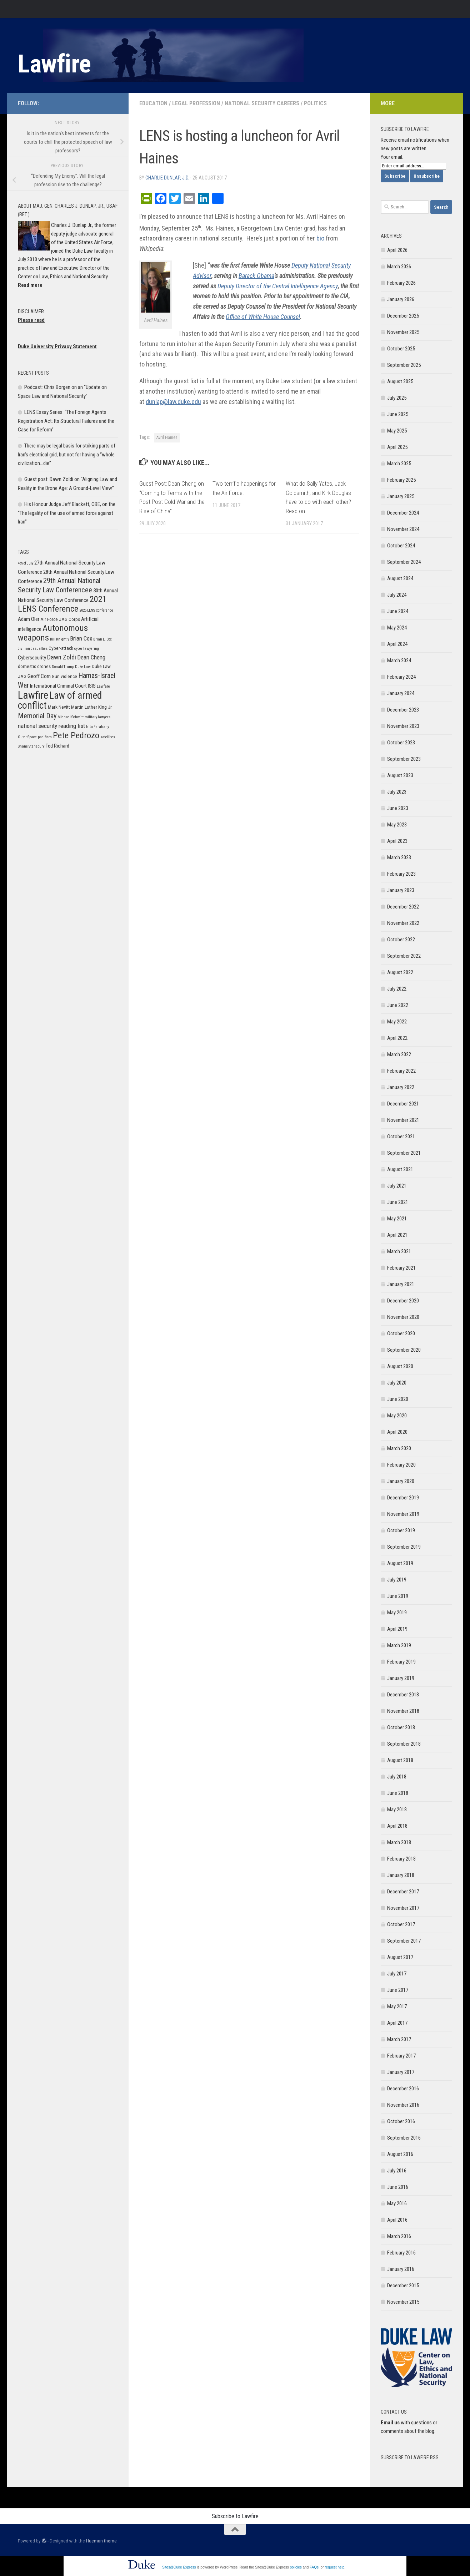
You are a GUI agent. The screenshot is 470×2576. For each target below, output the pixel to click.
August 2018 (400, 1760)
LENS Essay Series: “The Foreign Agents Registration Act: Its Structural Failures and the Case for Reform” (66, 421)
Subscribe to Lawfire (235, 2516)
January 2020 (400, 1481)
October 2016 (401, 2121)
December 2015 (403, 2285)
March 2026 (399, 266)
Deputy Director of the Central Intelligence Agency (278, 286)
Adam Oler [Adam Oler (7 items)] (28, 619)
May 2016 (397, 2203)
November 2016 (403, 2105)
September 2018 (404, 1744)
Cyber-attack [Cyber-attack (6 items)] (61, 648)
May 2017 (397, 2006)
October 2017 (401, 1924)
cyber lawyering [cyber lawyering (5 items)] (86, 648)
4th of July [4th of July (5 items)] (25, 563)
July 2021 (396, 1186)
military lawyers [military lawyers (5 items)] (97, 717)
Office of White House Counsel (263, 316)
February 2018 (401, 1859)
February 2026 (401, 283)
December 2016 (403, 2088)
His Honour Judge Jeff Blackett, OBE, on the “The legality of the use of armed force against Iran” (66, 513)
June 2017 (397, 1990)
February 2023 (401, 874)
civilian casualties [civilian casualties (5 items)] (33, 648)
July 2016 (396, 2170)
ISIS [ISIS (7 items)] (92, 686)
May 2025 (397, 430)
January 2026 (400, 299)
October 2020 (401, 1333)
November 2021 (403, 1120)
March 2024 (399, 660)
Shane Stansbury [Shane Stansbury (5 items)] (31, 746)
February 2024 (401, 677)
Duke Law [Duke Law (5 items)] (83, 666)
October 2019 (401, 1530)
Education (153, 103)
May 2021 (397, 1218)
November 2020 (403, 1317)
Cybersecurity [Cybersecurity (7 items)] (32, 657)
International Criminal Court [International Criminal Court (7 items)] (58, 686)
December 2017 (403, 1891)
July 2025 (396, 398)
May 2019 (397, 1612)
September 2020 (404, 1350)
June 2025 (397, 414)
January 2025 (400, 496)
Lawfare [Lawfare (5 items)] (103, 686)
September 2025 (404, 365)
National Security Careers (262, 103)
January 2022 (400, 1087)
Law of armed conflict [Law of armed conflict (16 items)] (60, 700)
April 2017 (397, 2023)
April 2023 (397, 841)
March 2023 (399, 857)
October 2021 (401, 1136)
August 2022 (400, 972)
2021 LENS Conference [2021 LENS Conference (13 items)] (62, 604)
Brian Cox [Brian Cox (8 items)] (81, 638)
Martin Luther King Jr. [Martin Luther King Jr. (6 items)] (91, 707)
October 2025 (401, 348)
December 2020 (403, 1300)
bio (320, 238)
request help (334, 2567)
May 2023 (397, 824)
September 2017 (404, 1941)
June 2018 (397, 1793)
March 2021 (399, 1251)
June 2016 (397, 2187)
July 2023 (396, 792)
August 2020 (400, 1366)
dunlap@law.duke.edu (173, 401)
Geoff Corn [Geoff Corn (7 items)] (39, 676)
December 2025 (403, 316)
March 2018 (399, 1842)
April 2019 (397, 1629)
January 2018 (400, 1875)
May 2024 (397, 627)
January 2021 (400, 1284)
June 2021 (397, 1202)
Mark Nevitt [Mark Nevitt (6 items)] (59, 707)
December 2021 (403, 1103)
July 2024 (396, 595)
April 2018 (397, 1826)
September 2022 (404, 956)
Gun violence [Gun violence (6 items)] (64, 676)
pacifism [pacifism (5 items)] (45, 737)
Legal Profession (196, 103)
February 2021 (401, 1268)
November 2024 (403, 529)
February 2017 (401, 2056)
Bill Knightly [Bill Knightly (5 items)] (59, 639)
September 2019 (404, 1547)
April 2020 (397, 1432)
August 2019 (400, 1563)
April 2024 (397, 644)
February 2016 (401, 2252)
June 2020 (397, 1399)
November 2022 (403, 923)
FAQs (314, 2567)
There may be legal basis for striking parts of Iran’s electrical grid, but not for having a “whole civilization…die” (66, 454)
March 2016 (399, 2236)
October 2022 (401, 939)
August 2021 (400, 1169)
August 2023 (400, 775)
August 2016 (400, 2154)
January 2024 (400, 693)
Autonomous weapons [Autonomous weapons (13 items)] (53, 633)
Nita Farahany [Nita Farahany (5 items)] (97, 726)
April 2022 (397, 1038)
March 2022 (399, 1054)
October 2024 (401, 545)
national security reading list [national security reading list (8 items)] (51, 725)
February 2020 (401, 1465)
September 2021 (404, 1153)
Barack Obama (256, 275)
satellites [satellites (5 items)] (107, 737)
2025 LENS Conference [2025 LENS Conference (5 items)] (96, 610)
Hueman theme (101, 2541)
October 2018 (401, 1727)
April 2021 (397, 1235)
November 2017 (403, 1908)
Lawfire (54, 64)
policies (295, 2567)
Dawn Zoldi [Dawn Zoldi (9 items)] (61, 657)
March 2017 (399, 2039)
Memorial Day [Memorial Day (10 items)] (37, 716)
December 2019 (403, 1497)
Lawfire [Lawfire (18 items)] (33, 695)
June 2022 (397, 1005)
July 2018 (396, 1776)
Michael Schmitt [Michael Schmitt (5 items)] (71, 717)
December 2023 (403, 710)
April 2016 (397, 2220)
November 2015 (403, 2302)
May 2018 (397, 1809)
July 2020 (396, 1383)
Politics (315, 103)
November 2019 (403, 1514)
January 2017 (400, 2072)
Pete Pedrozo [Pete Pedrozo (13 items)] (76, 735)
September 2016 (404, 2138)
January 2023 (400, 890)
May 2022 (397, 1021)
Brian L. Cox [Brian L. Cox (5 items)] (102, 639)
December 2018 (403, 1694)
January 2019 (400, 1678)
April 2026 (397, 250)
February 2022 (401, 1071)
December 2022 (403, 907)
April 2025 (397, 447)
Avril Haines (167, 437)
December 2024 (403, 513)
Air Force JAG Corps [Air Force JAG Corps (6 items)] (60, 619)
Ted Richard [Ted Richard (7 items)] (57, 746)
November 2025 (403, 332)
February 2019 (401, 1662)
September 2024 (404, 562)
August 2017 (400, 1957)
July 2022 (396, 989)
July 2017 (396, 1973)
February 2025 (401, 480)
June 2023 (397, 808)
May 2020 (397, 1415)
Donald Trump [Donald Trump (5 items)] (63, 666)
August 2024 (400, 578)
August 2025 (400, 381)
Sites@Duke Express (179, 2567)
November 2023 (403, 726)
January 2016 (400, 2269)
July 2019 (396, 1580)
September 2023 (404, 759)
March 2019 (399, 1645)
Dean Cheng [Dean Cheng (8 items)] (91, 657)
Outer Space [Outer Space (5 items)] (27, 737)
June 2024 (397, 611)
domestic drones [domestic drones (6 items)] (34, 666)
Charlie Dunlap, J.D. (167, 178)
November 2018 (403, 1711)
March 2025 (399, 463)
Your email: (392, 157)
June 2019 (397, 1596)
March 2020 (399, 1448)
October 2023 (401, 742)
